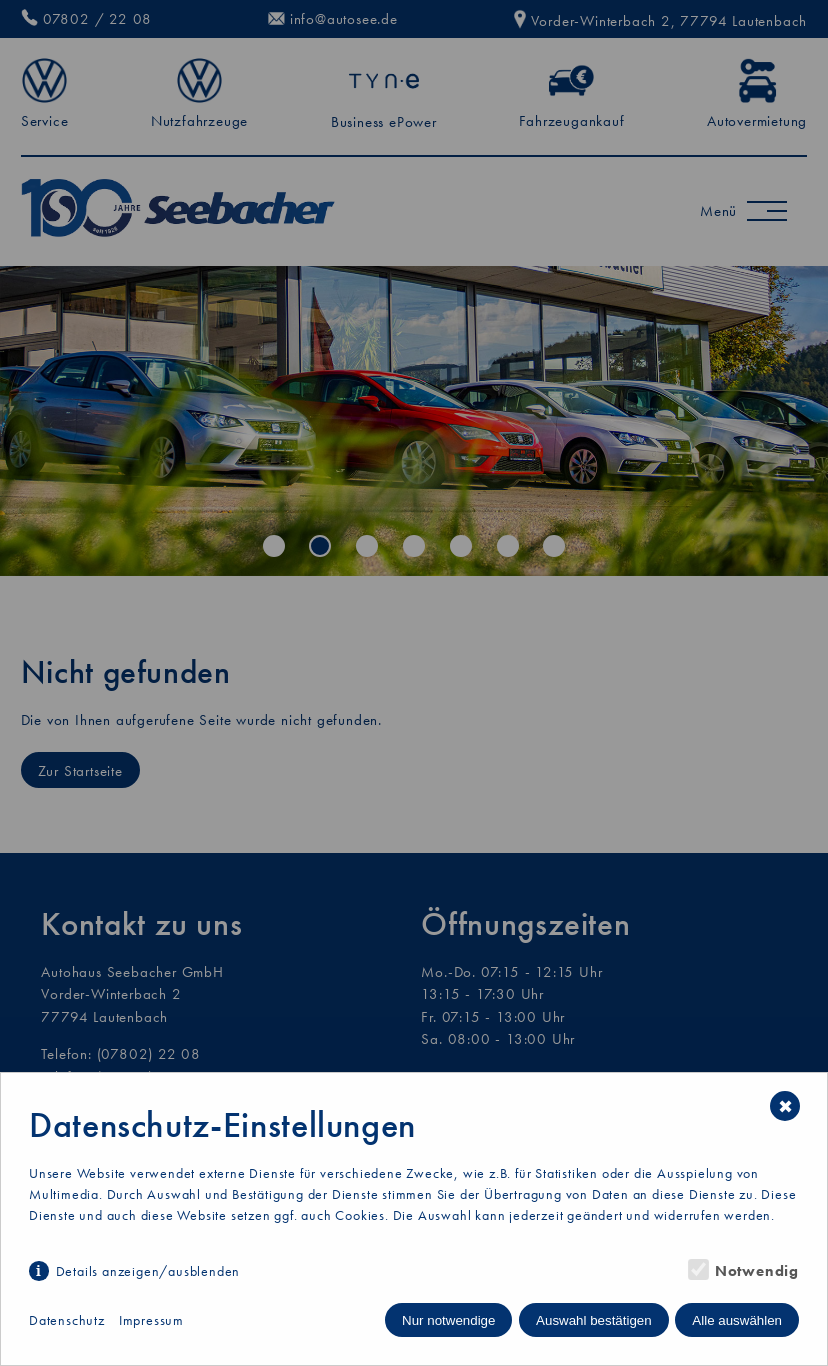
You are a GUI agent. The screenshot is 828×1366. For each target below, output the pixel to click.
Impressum (151, 1320)
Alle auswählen (737, 1320)
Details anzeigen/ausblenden (148, 1271)
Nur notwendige (448, 1320)
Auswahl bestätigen (594, 1320)
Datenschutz (67, 1320)
